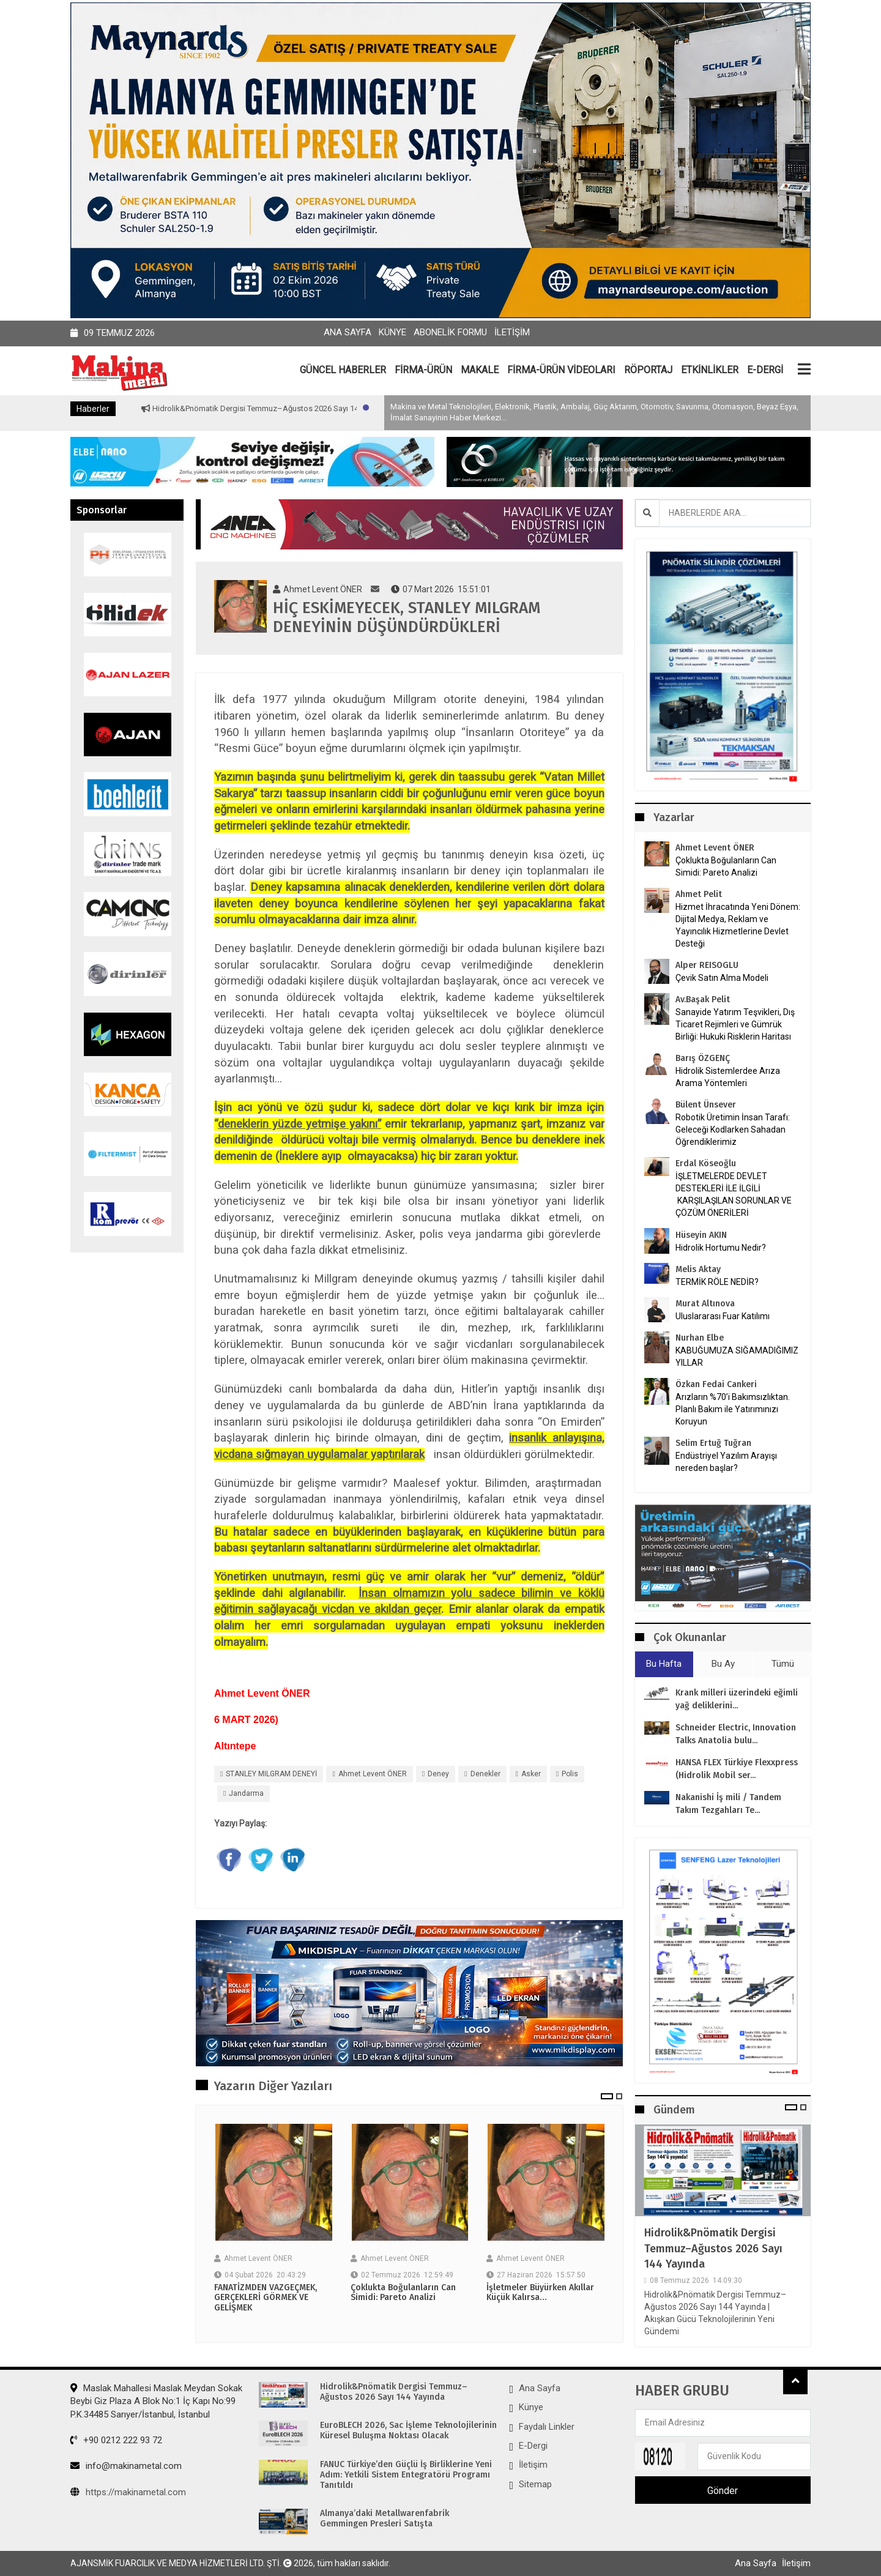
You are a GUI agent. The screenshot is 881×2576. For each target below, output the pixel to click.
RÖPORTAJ (648, 370)
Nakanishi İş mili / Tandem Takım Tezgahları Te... (728, 1803)
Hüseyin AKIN (701, 1235)
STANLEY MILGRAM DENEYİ (271, 1774)
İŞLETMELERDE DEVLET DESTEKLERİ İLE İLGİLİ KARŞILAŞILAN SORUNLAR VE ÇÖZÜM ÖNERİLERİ (733, 1194)
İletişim (512, 332)
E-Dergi (533, 2445)
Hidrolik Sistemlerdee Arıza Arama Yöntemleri (727, 1077)
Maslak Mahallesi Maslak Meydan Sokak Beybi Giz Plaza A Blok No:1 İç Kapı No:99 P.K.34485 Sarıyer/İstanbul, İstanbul (156, 2401)
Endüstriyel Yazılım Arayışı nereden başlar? (726, 1462)
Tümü (782, 1663)
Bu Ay (723, 1663)
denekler (485, 1774)
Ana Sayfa (347, 332)
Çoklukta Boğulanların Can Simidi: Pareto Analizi (403, 2293)
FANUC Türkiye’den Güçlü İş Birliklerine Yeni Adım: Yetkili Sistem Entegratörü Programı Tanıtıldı (406, 2475)
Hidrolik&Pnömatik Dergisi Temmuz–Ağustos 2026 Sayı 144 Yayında (316, 408)
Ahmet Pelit (698, 894)
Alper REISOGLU (706, 965)
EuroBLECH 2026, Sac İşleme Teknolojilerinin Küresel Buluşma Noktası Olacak (408, 2431)
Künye (392, 332)
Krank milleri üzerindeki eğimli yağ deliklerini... (736, 1699)
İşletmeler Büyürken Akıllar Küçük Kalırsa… (540, 2293)
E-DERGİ (765, 370)
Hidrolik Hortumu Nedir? (720, 1248)
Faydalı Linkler (546, 2426)
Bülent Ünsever (705, 1105)
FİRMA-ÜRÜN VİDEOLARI (561, 370)
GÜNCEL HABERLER (343, 370)
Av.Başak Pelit (702, 999)
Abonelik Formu (450, 332)
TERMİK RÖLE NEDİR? (717, 1282)
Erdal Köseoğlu (705, 1163)
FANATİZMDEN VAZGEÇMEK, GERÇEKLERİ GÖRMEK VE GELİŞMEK (265, 2298)
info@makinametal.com (126, 2465)
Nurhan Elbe (699, 1338)
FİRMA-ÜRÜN (423, 370)
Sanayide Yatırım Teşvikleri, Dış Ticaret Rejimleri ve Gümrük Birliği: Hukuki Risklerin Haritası (735, 1024)
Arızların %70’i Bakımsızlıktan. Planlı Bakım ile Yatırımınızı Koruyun (732, 1409)
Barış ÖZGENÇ (702, 1058)
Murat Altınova (705, 1303)
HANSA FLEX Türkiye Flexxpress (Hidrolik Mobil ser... (736, 1769)
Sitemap (535, 2484)
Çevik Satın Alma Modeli (721, 978)
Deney (438, 1774)
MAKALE (480, 370)
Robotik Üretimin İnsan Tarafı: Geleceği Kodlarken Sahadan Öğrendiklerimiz (732, 1129)
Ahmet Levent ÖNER (372, 1774)
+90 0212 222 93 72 (116, 2440)
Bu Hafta (664, 1663)
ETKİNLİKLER (709, 370)
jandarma (246, 1793)
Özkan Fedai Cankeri (716, 1384)
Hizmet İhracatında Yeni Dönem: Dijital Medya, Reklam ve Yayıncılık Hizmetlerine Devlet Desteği (737, 925)
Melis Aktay (698, 1269)
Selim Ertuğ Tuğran (713, 1443)
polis (570, 1774)
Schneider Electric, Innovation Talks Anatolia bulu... (735, 1734)
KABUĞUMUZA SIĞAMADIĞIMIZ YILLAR (736, 1357)
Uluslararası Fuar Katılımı (722, 1316)
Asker (531, 1774)
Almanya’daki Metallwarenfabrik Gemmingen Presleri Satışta (384, 2519)
